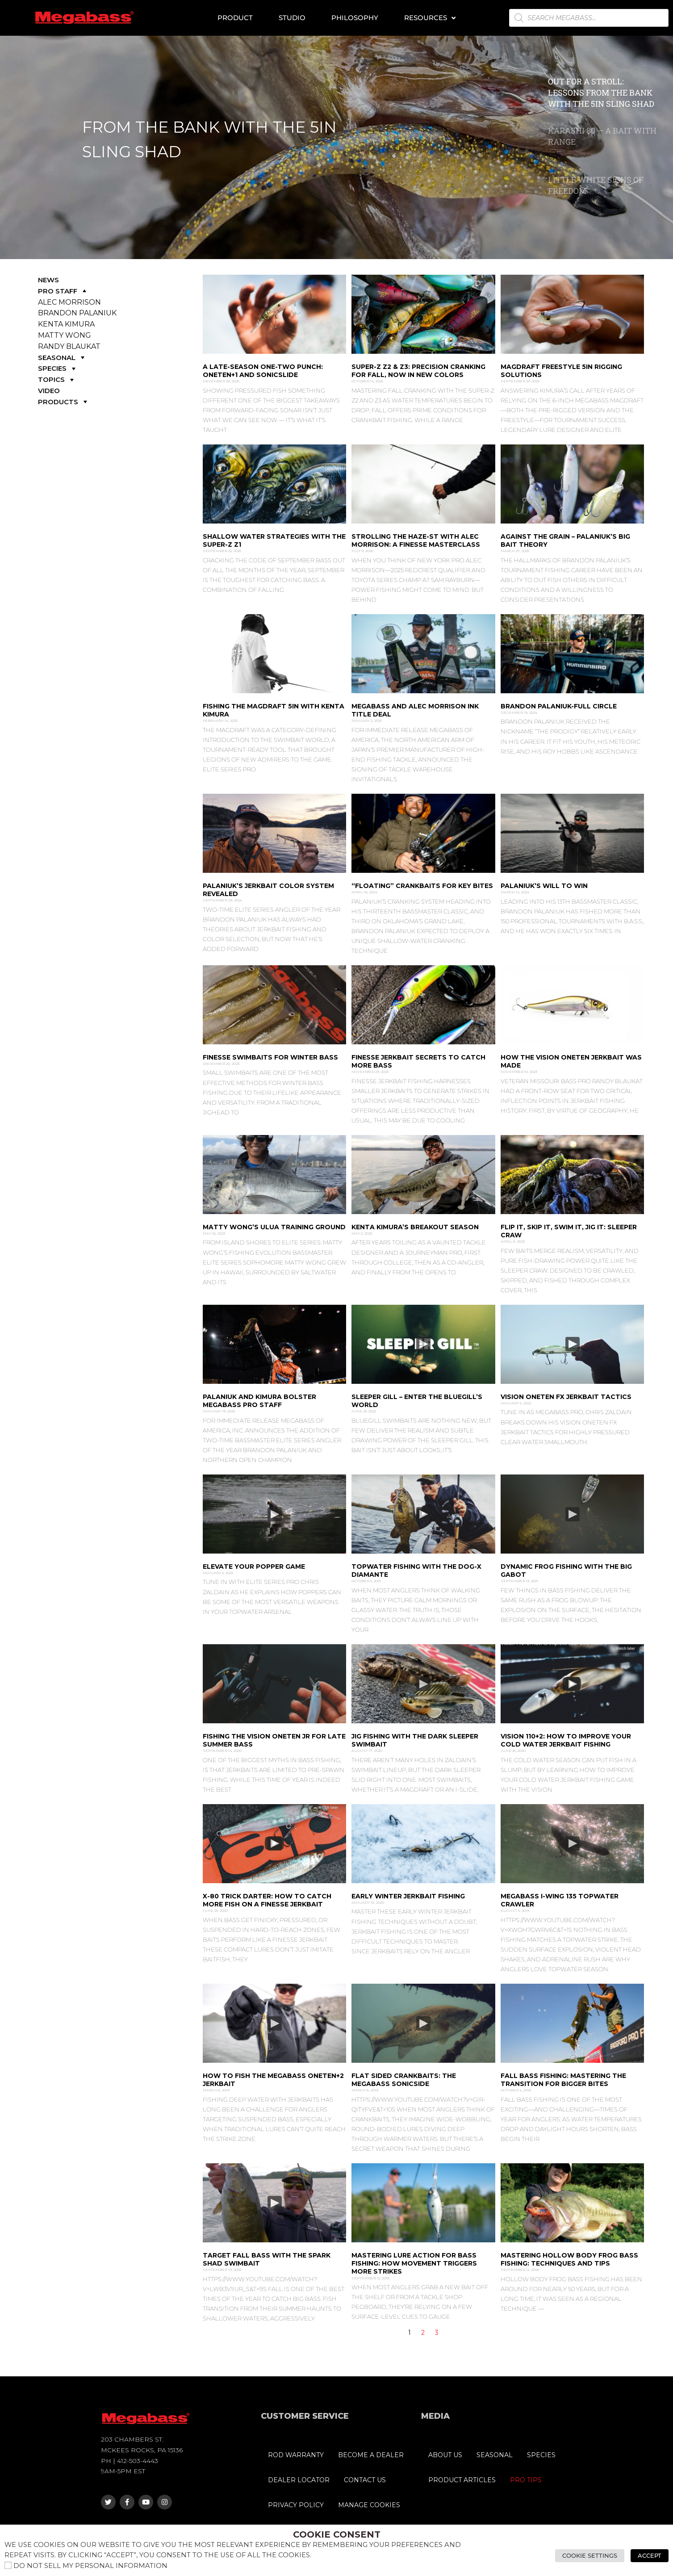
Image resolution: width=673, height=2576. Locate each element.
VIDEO (49, 390)
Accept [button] (649, 2555)
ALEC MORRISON (69, 302)
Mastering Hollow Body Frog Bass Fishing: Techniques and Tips (569, 2259)
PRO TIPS (526, 2480)
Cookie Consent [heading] (336, 2534)
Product (235, 17)
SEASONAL (62, 357)
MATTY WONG (64, 335)
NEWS (48, 280)
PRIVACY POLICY (296, 2505)
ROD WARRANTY (296, 2455)
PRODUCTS (63, 402)
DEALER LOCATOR (299, 2480)
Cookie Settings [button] (589, 2555)
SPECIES (58, 368)
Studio (292, 17)
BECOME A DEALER (371, 2455)
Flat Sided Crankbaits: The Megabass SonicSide (403, 2080)
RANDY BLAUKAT (69, 346)
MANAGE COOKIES (369, 2505)
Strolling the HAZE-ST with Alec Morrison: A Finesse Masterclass (415, 540)
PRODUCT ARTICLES (462, 2480)
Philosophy (354, 17)
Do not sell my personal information (90, 2566)
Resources (430, 18)
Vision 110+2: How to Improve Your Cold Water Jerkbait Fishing (566, 1740)
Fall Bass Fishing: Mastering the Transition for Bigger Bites (563, 2080)
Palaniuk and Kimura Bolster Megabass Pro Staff (259, 1401)
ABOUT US (445, 2455)
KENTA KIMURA (66, 324)
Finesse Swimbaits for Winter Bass (270, 1057)
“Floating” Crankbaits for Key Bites (422, 886)
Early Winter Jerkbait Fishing (408, 1896)
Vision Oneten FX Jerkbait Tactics (566, 1397)
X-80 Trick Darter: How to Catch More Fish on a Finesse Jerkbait (267, 1900)
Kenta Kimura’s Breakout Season (415, 1227)
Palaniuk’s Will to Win (544, 886)
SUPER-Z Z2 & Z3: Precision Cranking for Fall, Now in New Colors (418, 371)
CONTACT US (365, 2480)
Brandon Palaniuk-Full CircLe (559, 706)
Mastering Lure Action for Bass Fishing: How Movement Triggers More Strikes (414, 2263)
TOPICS (57, 379)
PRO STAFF (63, 291)
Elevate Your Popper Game (254, 1566)
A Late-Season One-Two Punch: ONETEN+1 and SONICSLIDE (263, 371)
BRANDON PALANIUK (77, 313)
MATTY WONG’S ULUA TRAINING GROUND (274, 1227)
